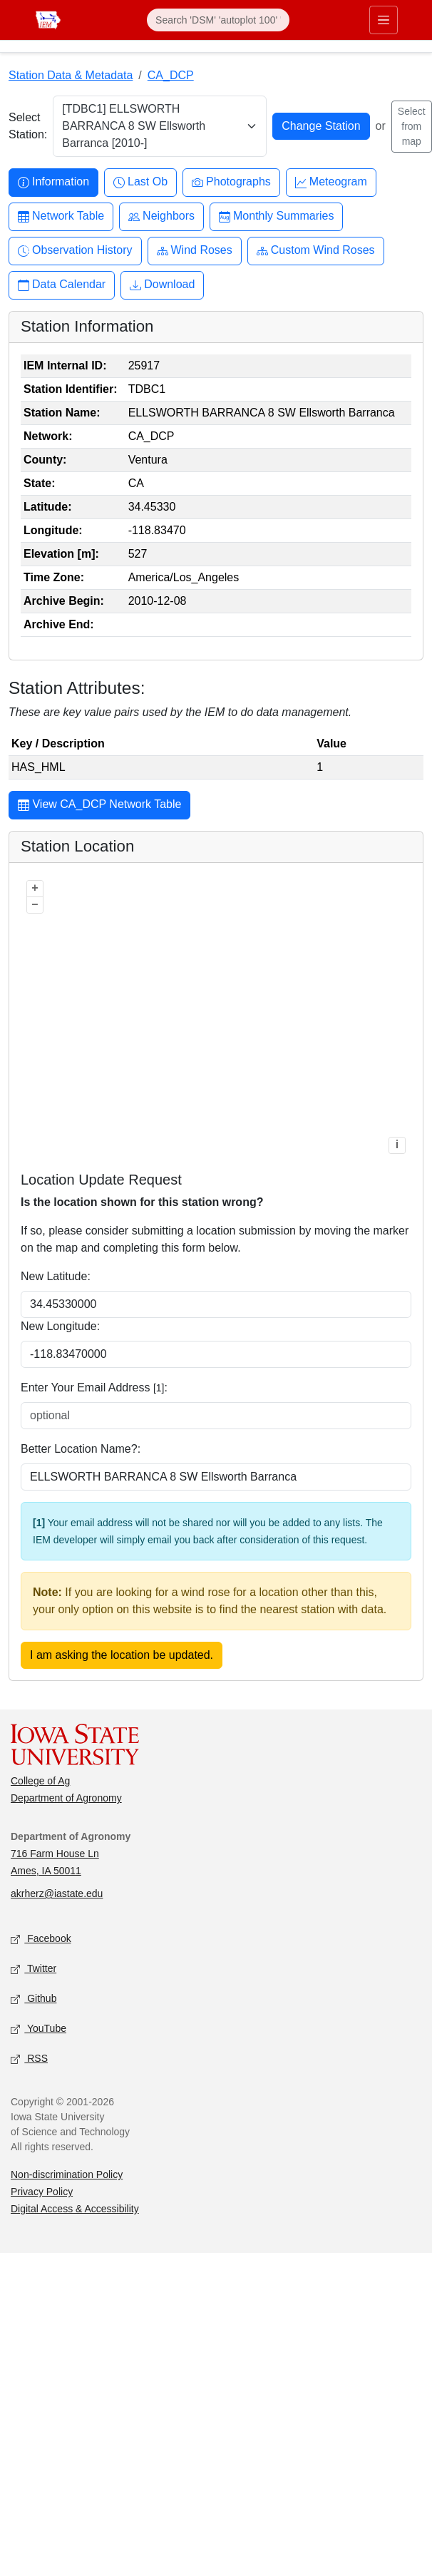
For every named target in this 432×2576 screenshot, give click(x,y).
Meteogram (331, 182)
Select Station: (28, 125)
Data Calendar (62, 285)
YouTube (38, 2029)
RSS (29, 2059)
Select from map (412, 126)
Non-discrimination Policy (67, 2174)
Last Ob (140, 182)
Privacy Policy (42, 2191)
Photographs (231, 182)
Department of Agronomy (66, 1798)
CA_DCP (171, 75)
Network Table (61, 216)
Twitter (33, 1969)
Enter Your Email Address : (94, 1387)
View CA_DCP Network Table (99, 805)
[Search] (218, 20)
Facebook (41, 1939)
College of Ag (40, 1781)
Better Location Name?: (80, 1449)
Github (33, 1999)
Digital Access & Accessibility (75, 2208)
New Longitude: (60, 1326)
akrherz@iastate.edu (57, 1893)
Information (53, 182)
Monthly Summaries (276, 216)
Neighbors (161, 216)
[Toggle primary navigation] (383, 20)
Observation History (75, 250)
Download (162, 285)
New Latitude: (56, 1276)
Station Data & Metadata (71, 75)
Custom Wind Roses (316, 250)
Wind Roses (194, 250)
